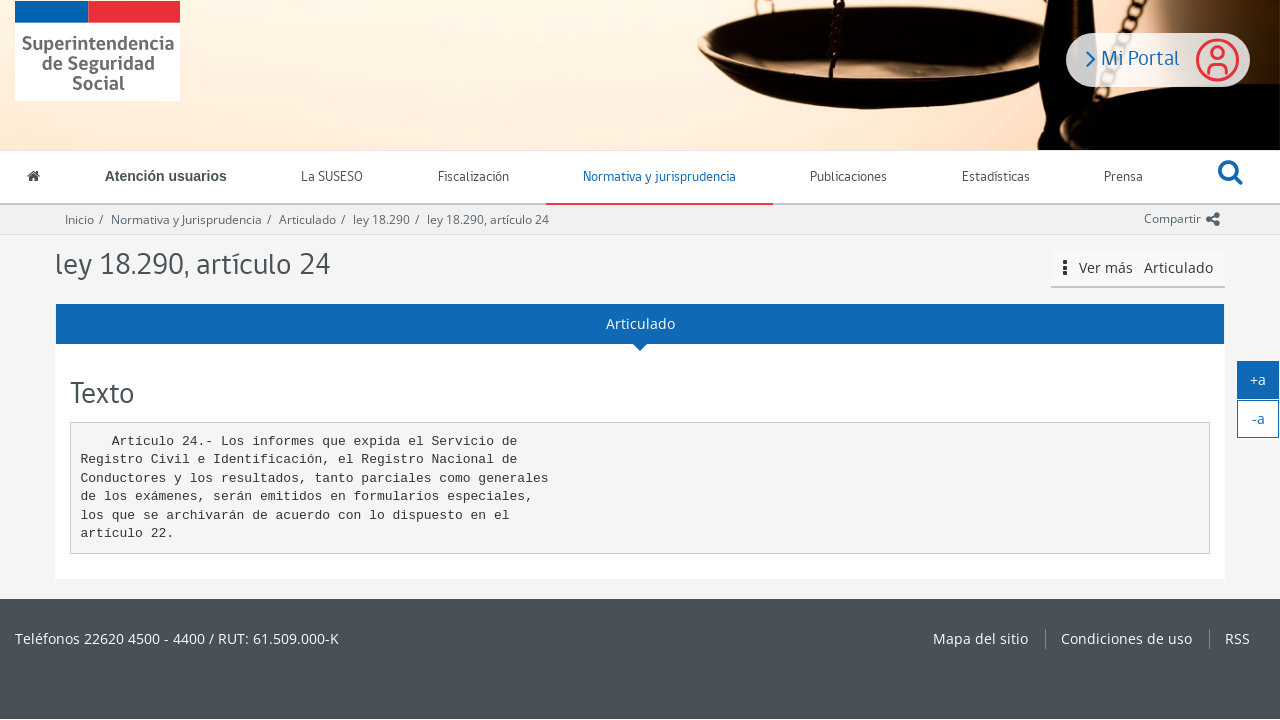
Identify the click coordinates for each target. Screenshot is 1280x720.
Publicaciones (848, 177)
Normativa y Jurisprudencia (186, 219)
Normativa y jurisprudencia (659, 177)
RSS (1237, 638)
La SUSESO (332, 177)
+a (1264, 384)
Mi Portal (1133, 57)
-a (1266, 423)
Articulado (307, 219)
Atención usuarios (166, 176)
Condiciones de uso (1126, 638)
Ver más (1138, 268)
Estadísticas (996, 177)
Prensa (1123, 177)
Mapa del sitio (980, 638)
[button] (1230, 178)
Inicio (79, 219)
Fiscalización (473, 177)
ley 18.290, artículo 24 (488, 219)
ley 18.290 (381, 219)
